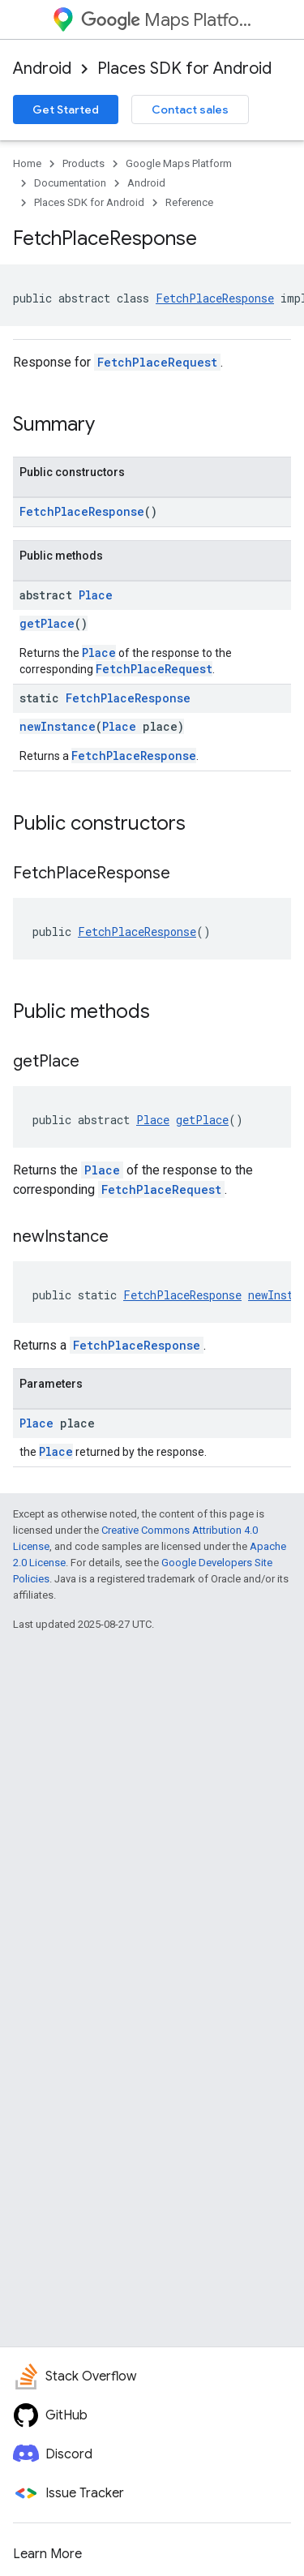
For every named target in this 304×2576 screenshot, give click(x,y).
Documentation (70, 183)
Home (27, 163)
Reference (189, 202)
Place (96, 595)
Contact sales (190, 109)
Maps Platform (166, 20)
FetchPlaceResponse (215, 298)
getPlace (47, 623)
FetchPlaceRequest (157, 362)
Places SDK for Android (184, 68)
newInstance (57, 726)
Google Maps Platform (179, 163)
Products (83, 163)
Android (42, 68)
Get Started (65, 109)
